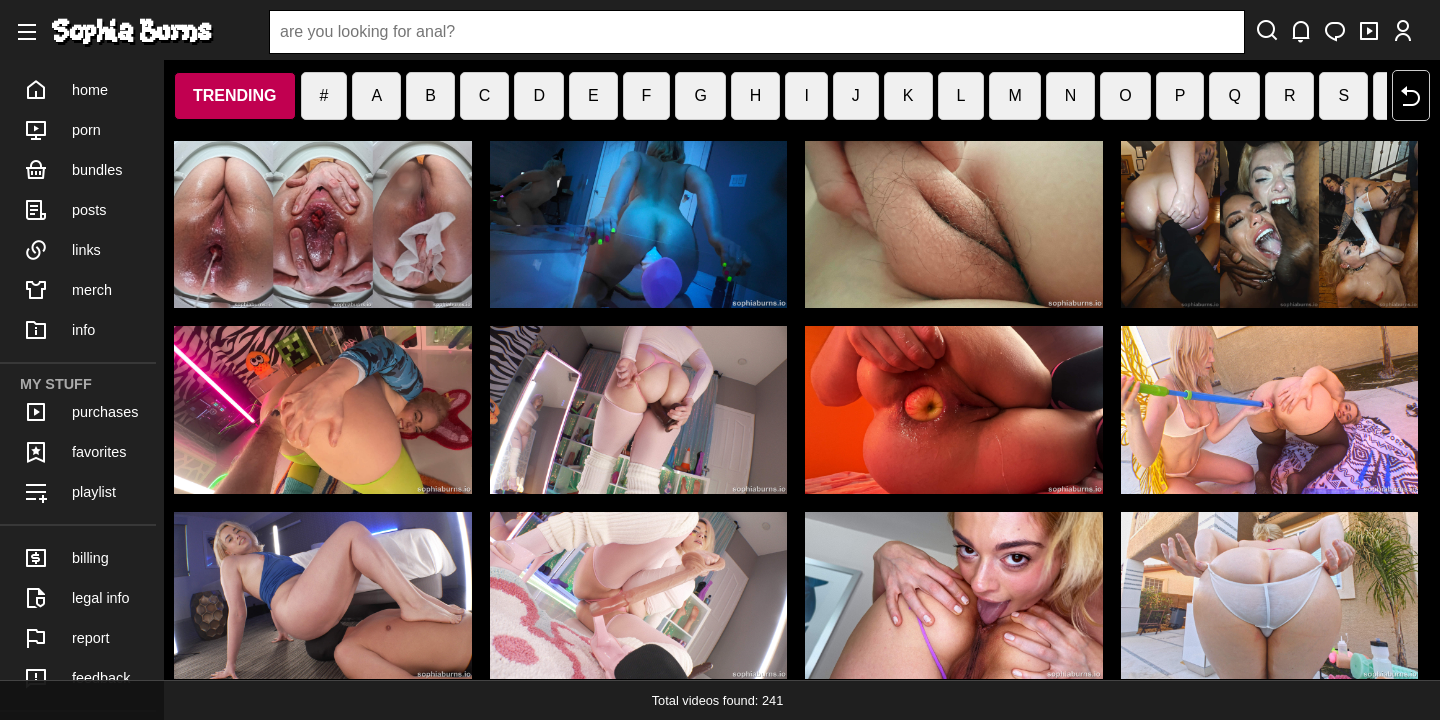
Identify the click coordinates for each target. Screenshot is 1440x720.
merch (68, 290)
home (66, 90)
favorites (75, 452)
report (67, 638)
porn (62, 130)
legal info (77, 598)
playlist (70, 492)
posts (65, 210)
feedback (77, 678)
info (59, 330)
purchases (81, 412)
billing (66, 558)
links (62, 250)
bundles (73, 170)
